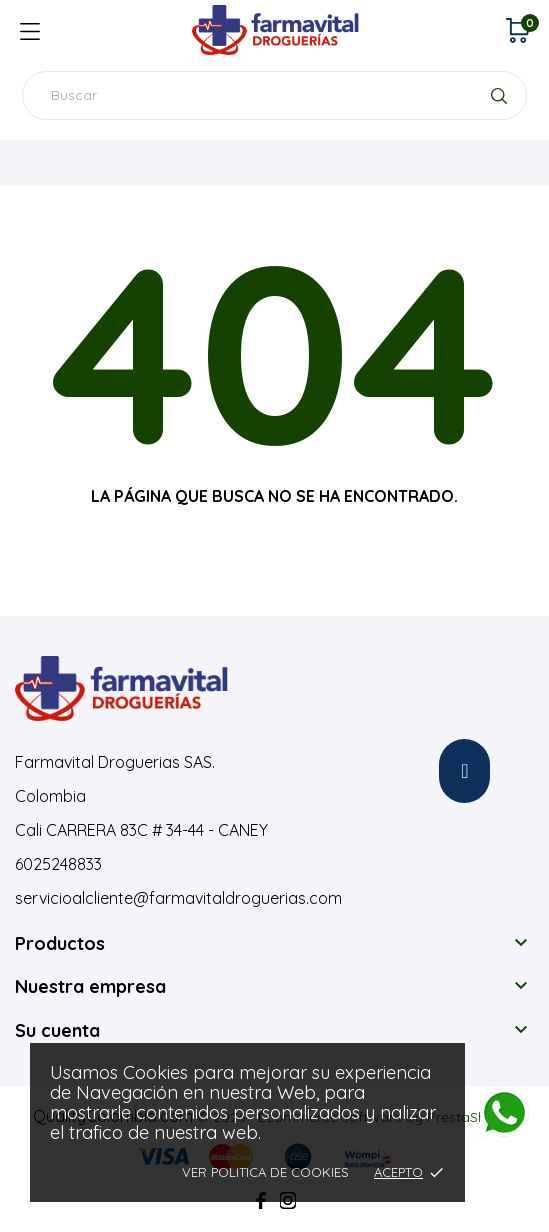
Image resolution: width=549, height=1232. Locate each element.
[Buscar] (274, 95)
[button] (464, 771)
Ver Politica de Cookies (265, 1172)
